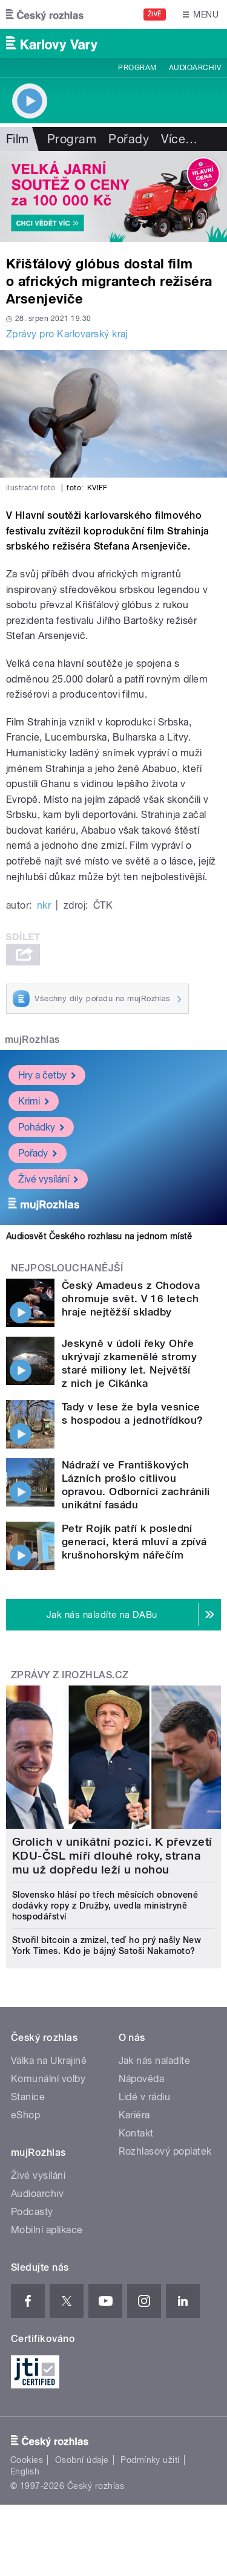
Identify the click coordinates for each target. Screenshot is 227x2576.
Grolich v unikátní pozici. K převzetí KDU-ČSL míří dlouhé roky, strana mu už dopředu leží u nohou (112, 1856)
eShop (25, 2115)
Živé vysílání (48, 1179)
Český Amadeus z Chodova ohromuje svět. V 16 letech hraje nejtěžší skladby (131, 1298)
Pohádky (41, 1127)
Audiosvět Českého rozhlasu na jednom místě (99, 1236)
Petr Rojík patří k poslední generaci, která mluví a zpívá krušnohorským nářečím (134, 1541)
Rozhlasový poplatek (165, 2151)
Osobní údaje (82, 2460)
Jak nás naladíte (155, 2060)
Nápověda (142, 2078)
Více (179, 139)
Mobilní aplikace (47, 2230)
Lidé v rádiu (145, 2097)
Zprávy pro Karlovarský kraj (67, 334)
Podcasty (32, 2212)
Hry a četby (47, 1075)
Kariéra (134, 2115)
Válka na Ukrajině (49, 2060)
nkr (44, 905)
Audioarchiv (195, 67)
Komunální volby (48, 2078)
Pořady (128, 139)
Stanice (28, 2097)
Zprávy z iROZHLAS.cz (70, 1675)
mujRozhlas (32, 1039)
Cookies (26, 2460)
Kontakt (136, 2133)
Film (17, 139)
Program (137, 67)
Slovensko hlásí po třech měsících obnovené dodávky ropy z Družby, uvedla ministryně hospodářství (105, 1905)
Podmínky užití (150, 2460)
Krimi (33, 1101)
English (24, 2471)
